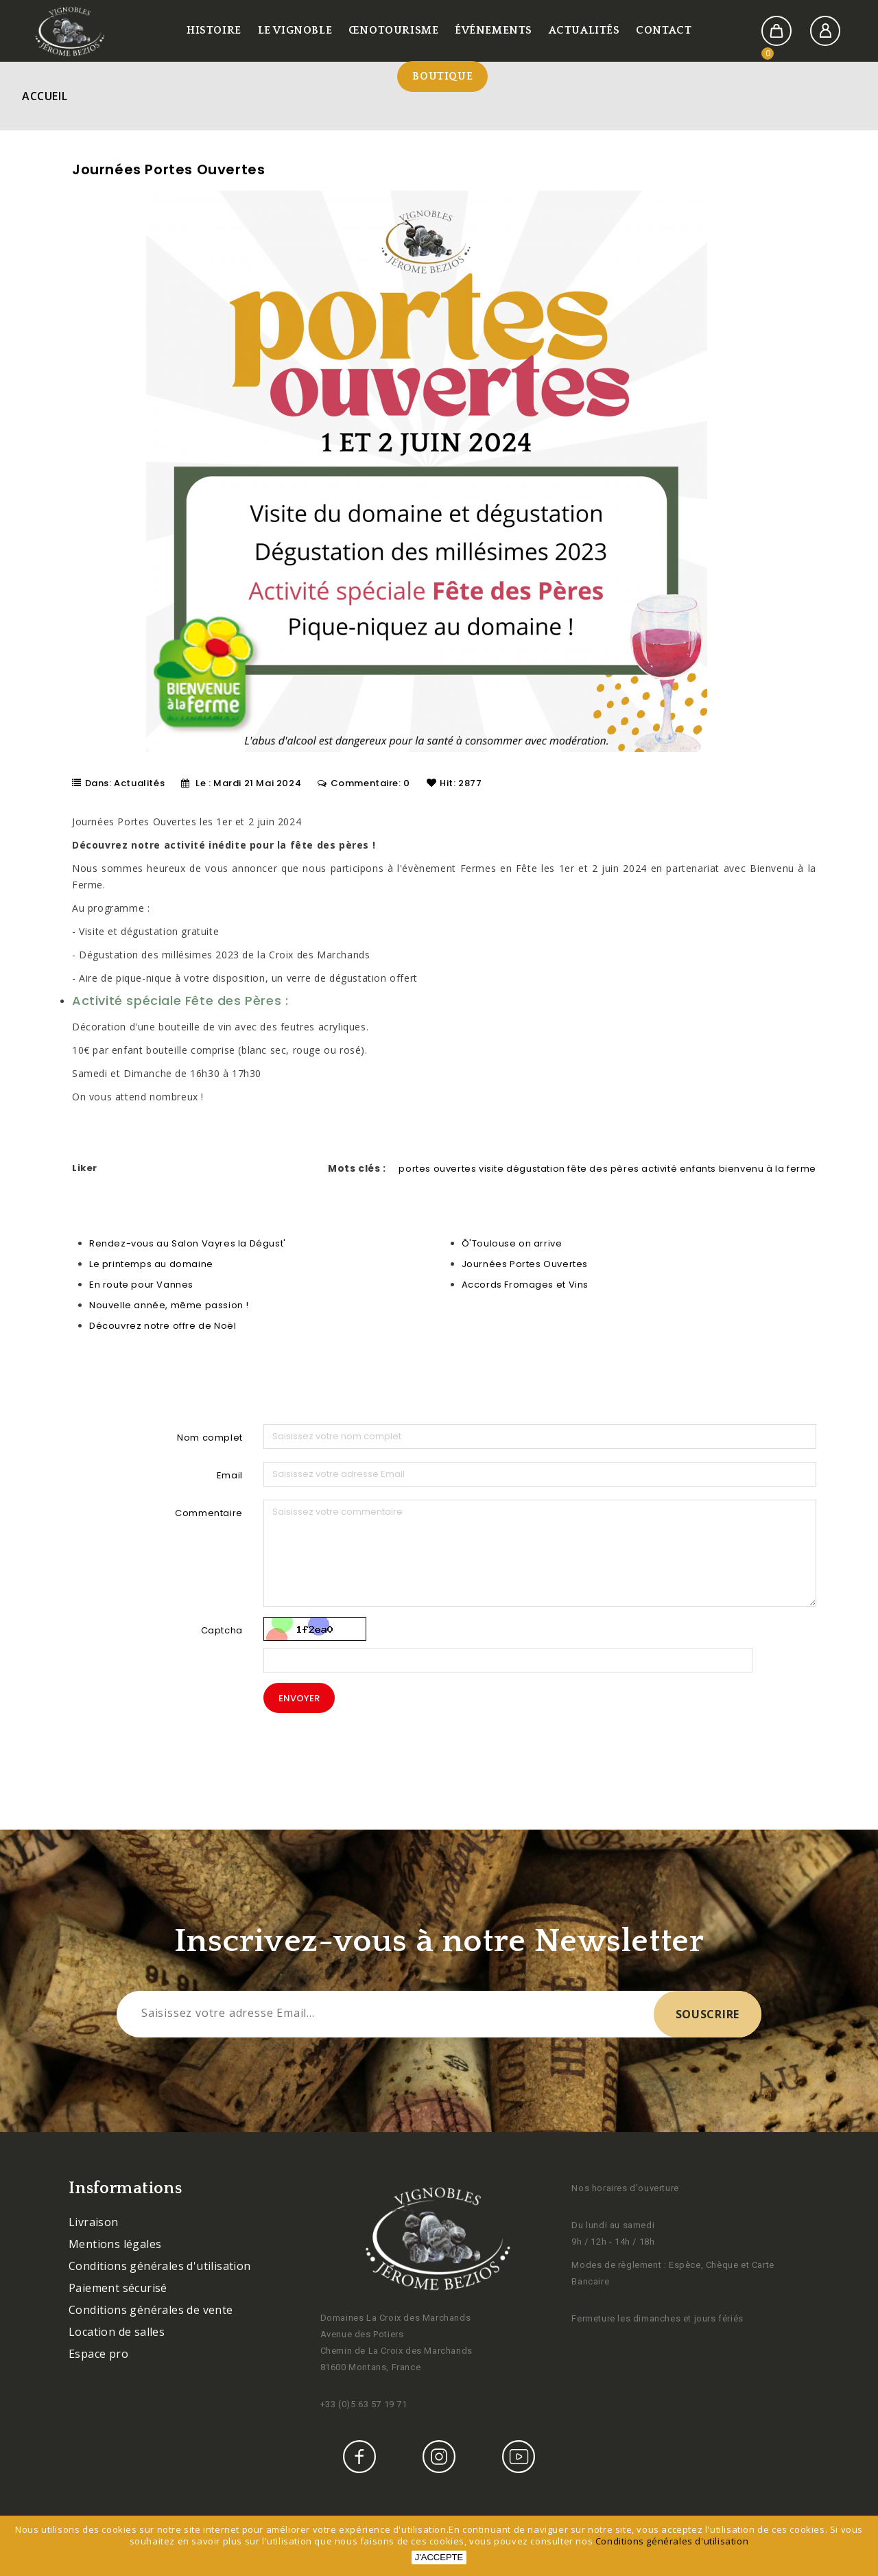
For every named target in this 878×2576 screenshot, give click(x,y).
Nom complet (210, 1437)
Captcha (222, 1630)
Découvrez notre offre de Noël (162, 1325)
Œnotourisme (393, 30)
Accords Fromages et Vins (525, 1284)
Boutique (442, 76)
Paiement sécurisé (118, 2287)
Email (230, 1475)
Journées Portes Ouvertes (525, 1264)
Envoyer (299, 1698)
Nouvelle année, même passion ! (169, 1305)
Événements (493, 30)
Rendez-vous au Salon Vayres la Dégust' (187, 1243)
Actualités (584, 30)
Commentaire (209, 1513)
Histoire (214, 30)
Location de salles (117, 2331)
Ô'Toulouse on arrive (512, 1243)
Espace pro (98, 2353)
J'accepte (439, 2557)
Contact (663, 30)
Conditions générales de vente (151, 2309)
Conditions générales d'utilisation (160, 2265)
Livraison (94, 2222)
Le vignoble (295, 30)
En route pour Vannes (141, 1284)
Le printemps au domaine (151, 1264)
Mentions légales (115, 2244)
